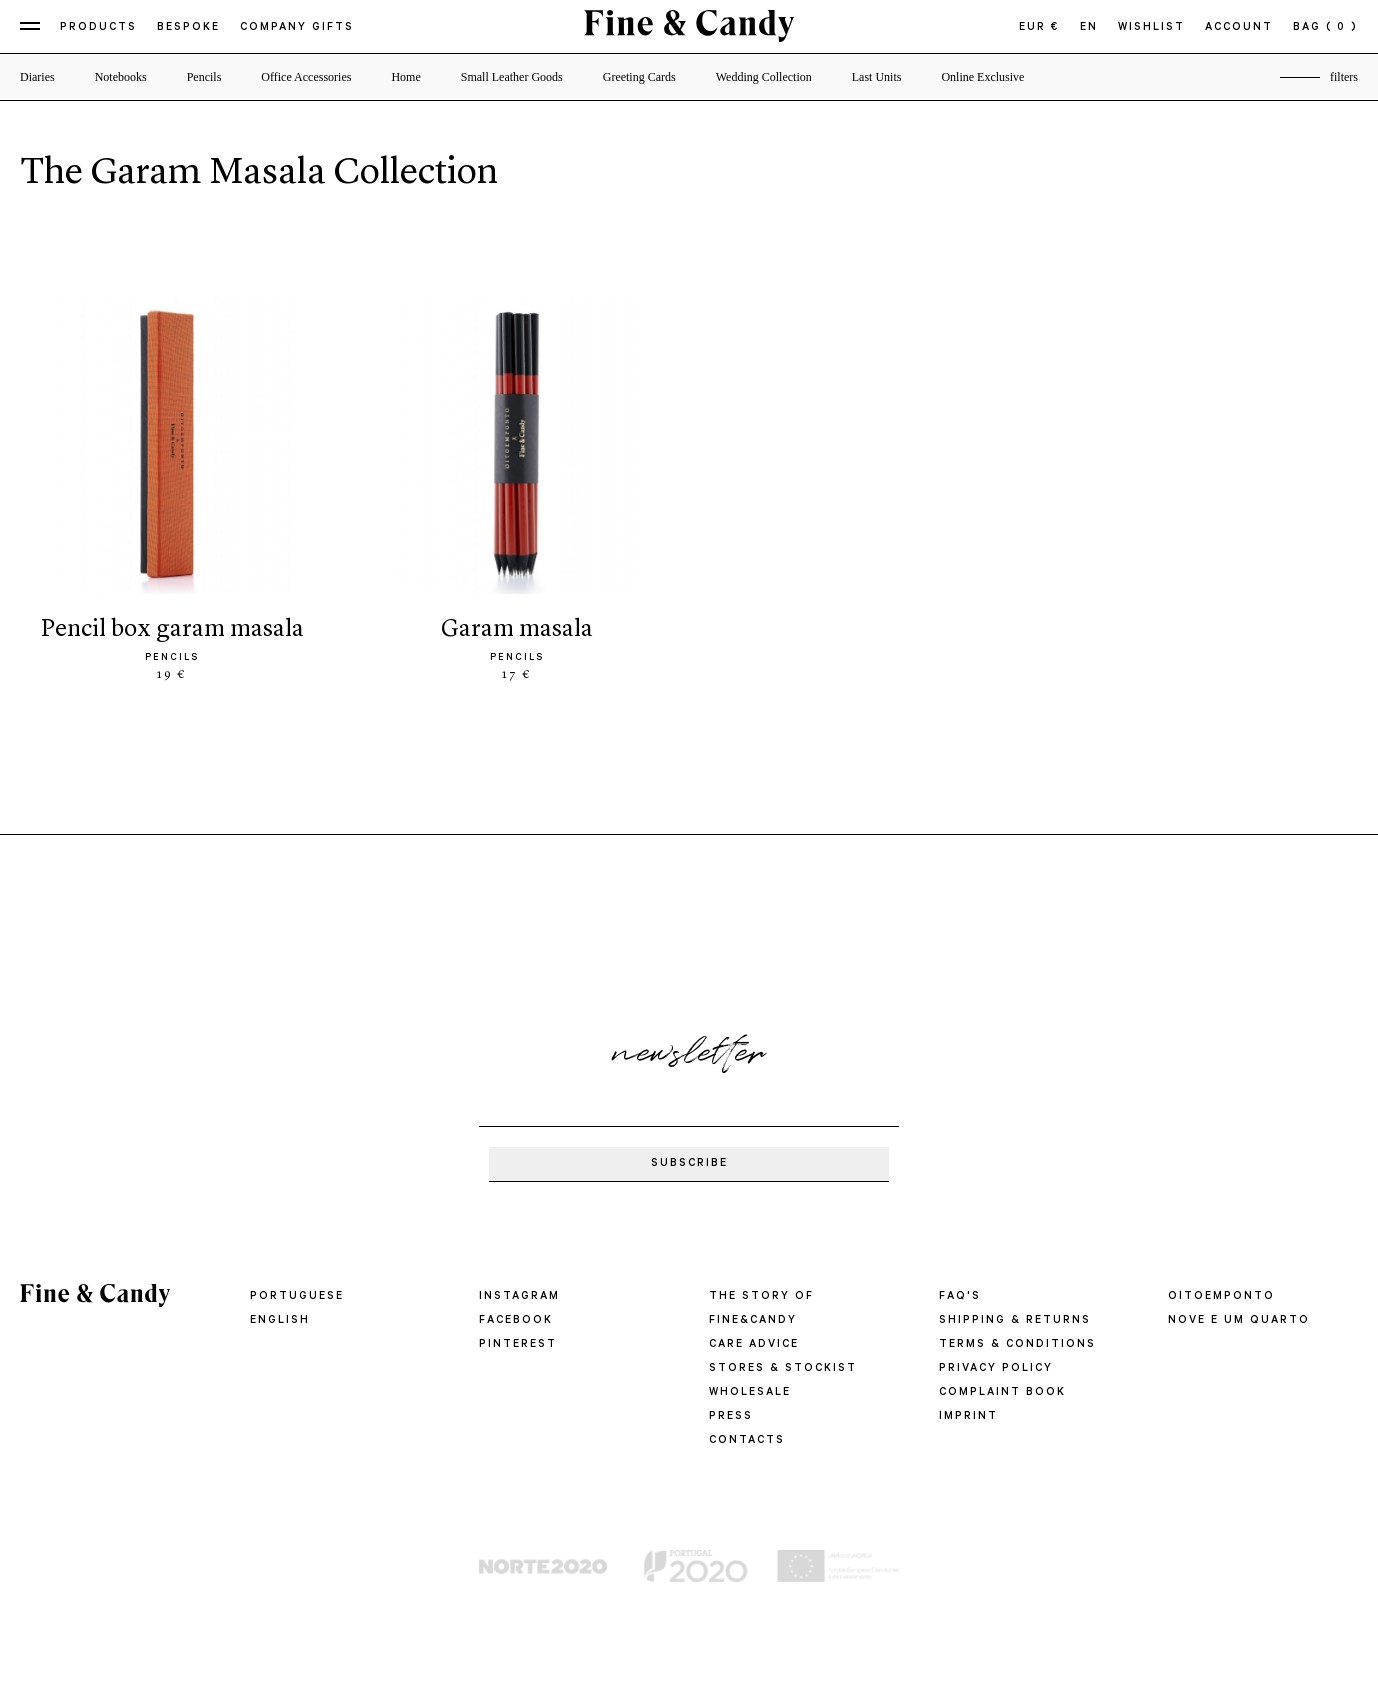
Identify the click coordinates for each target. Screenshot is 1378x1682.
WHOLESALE (750, 1393)
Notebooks (121, 77)
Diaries (37, 77)
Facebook (516, 1321)
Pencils (204, 77)
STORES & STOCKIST (783, 1369)
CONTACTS (747, 1441)
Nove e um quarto (1239, 1321)
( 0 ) (1342, 28)
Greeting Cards (639, 77)
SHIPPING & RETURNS (1015, 1321)
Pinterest (518, 1345)
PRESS (731, 1417)
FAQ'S (960, 1297)
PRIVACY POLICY (996, 1369)
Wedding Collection (764, 77)
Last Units (877, 77)
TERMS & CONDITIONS (1017, 1345)
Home (405, 77)
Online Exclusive (982, 77)
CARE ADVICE (754, 1345)
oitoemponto (1221, 1297)
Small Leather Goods (512, 77)
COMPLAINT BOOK (1002, 1393)
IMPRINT (968, 1417)
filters (1344, 77)
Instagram (519, 1297)
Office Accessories (306, 77)
